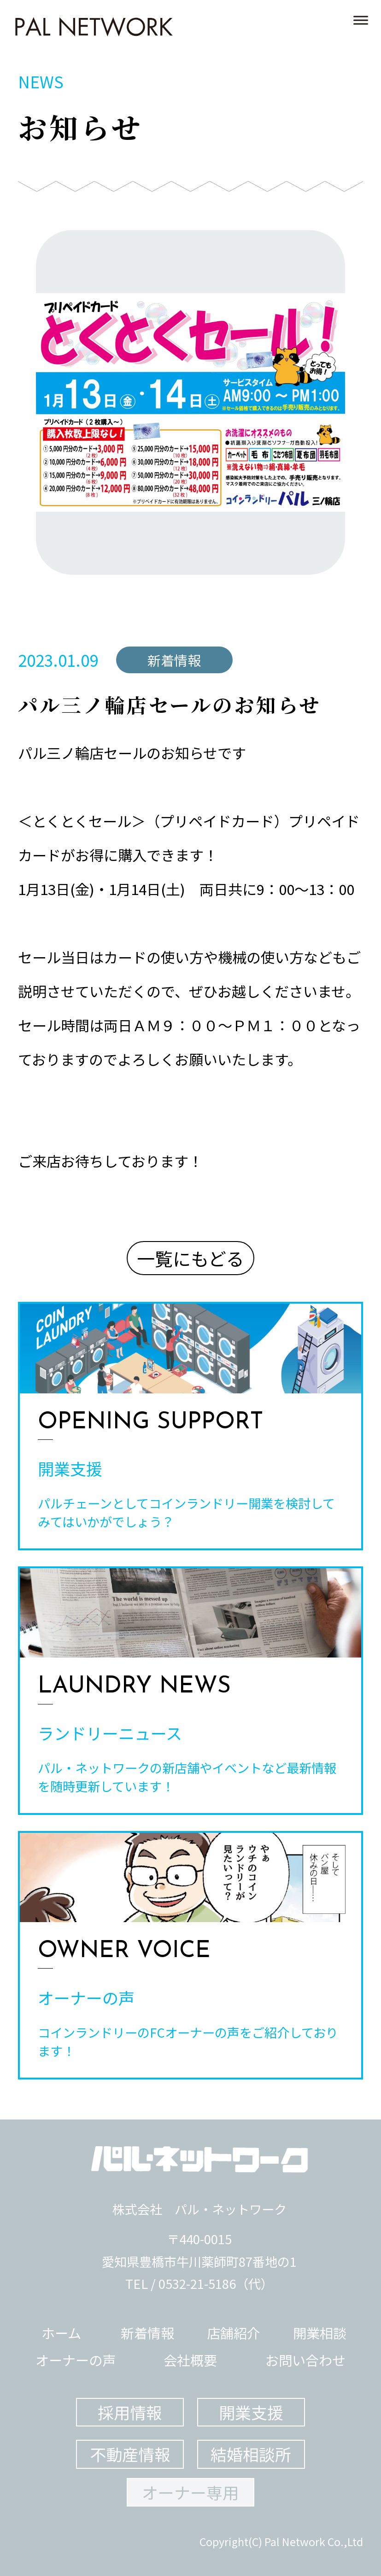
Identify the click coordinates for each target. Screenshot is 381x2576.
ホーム (61, 2332)
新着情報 (147, 2332)
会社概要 (190, 2360)
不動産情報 (130, 2454)
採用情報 (130, 2412)
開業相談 (319, 2332)
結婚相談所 (251, 2454)
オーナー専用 (190, 2492)
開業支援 (251, 2412)
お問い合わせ (305, 2360)
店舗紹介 (233, 2332)
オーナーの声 (75, 2360)
